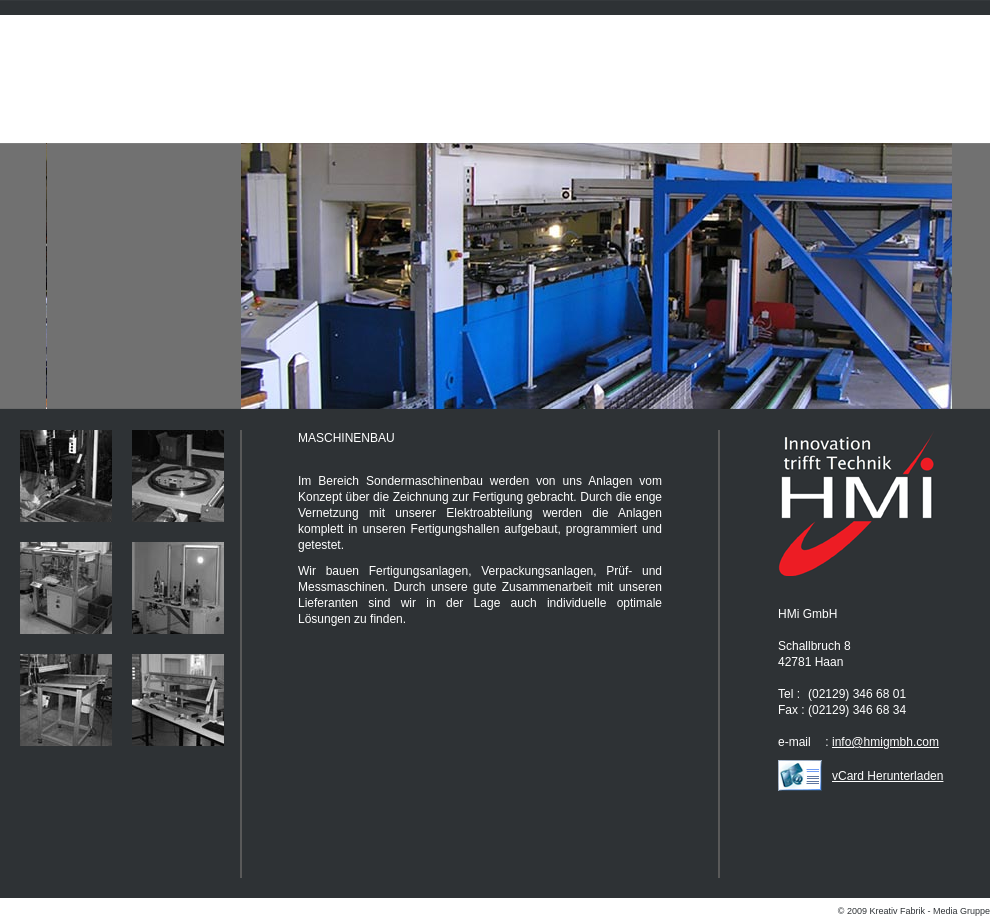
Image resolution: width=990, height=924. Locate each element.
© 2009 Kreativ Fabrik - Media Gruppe (914, 911)
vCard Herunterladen (887, 776)
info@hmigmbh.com (885, 742)
